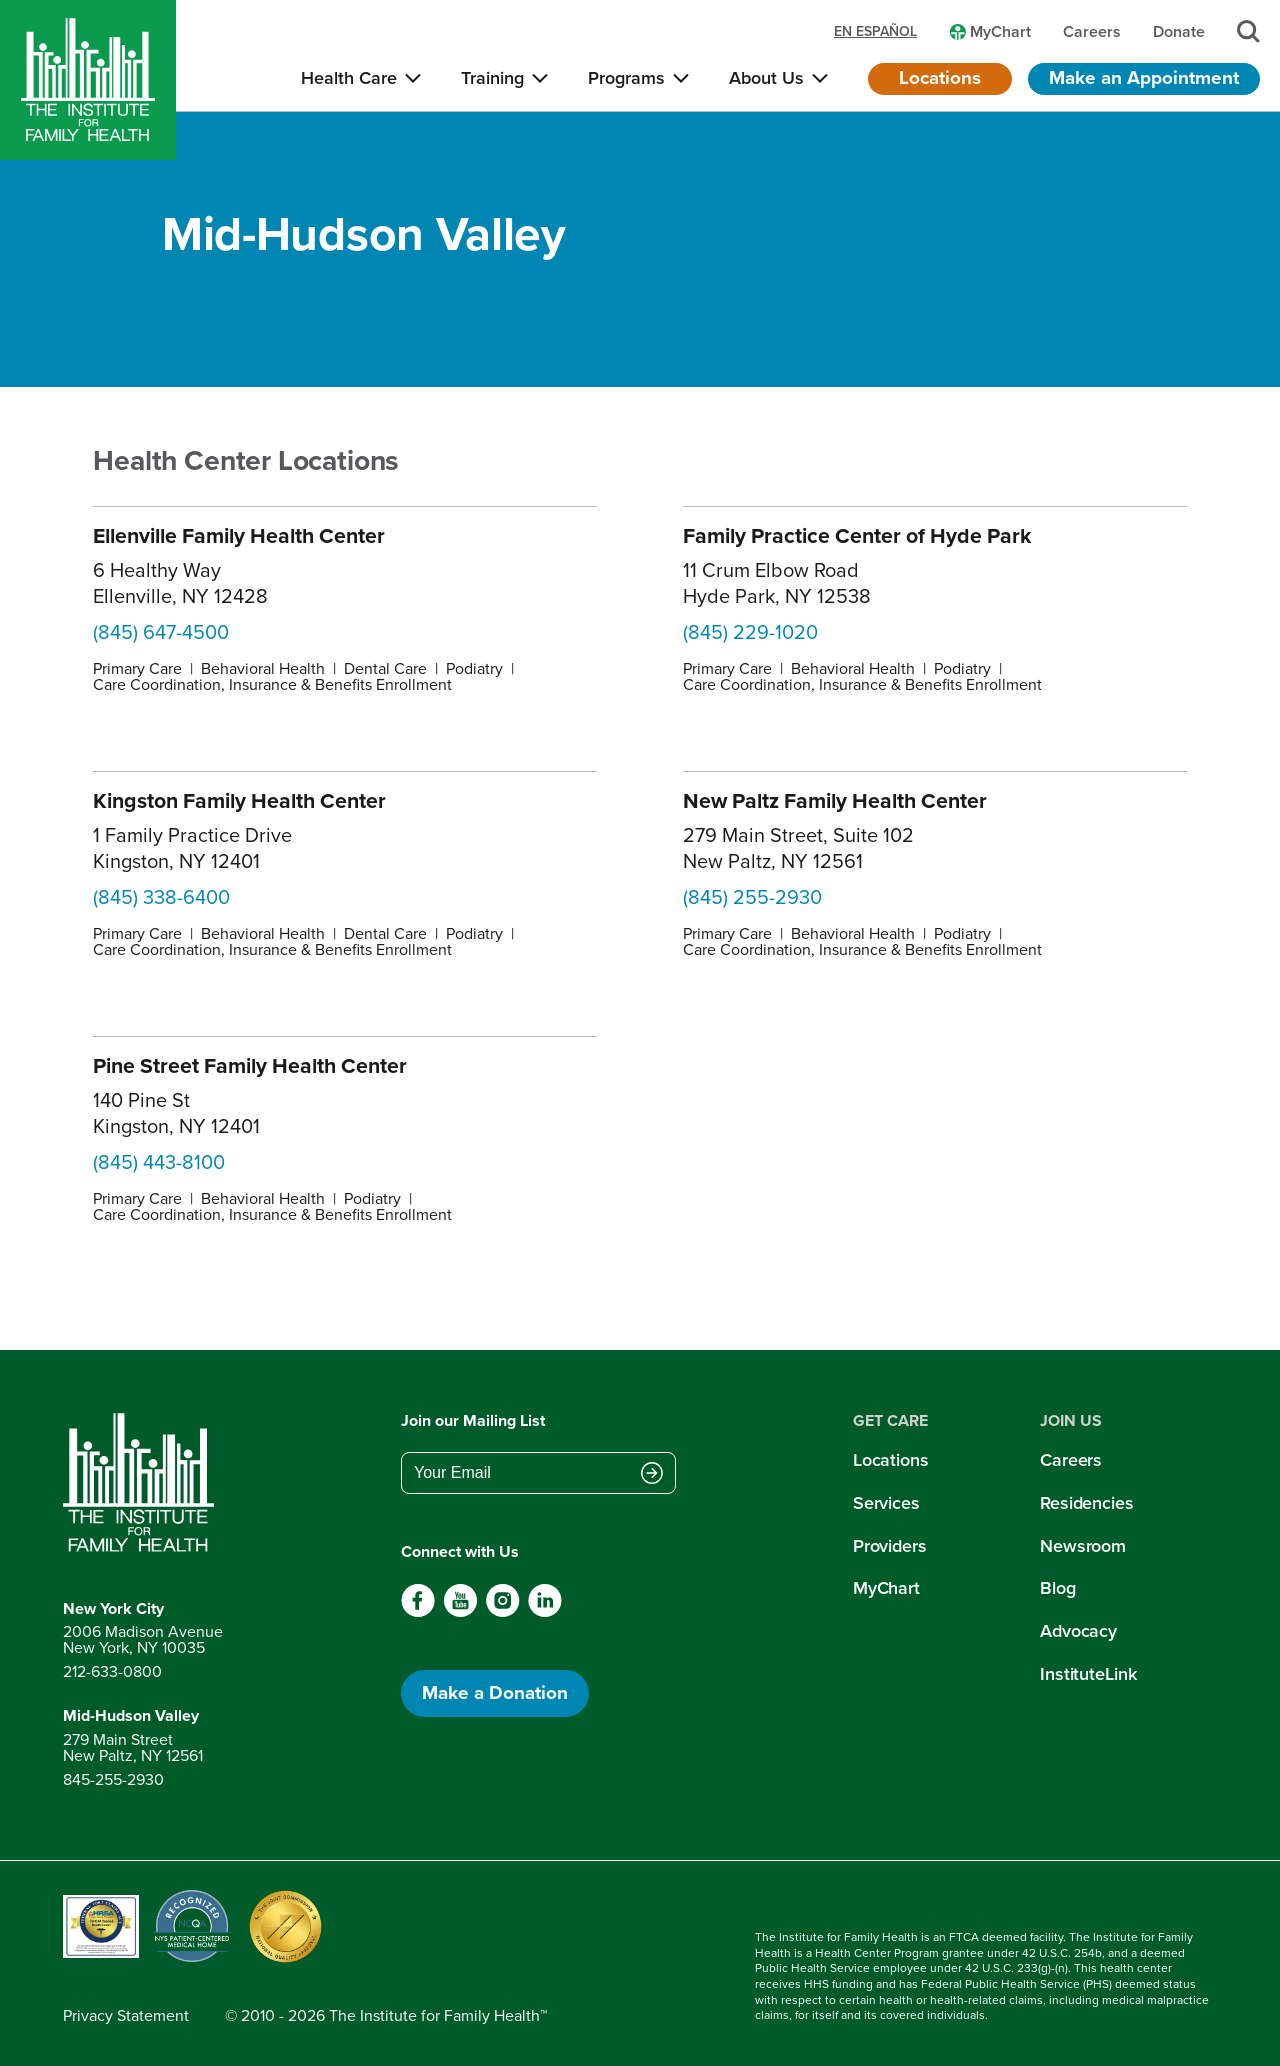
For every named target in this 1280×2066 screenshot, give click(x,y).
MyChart (886, 1588)
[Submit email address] (652, 1475)
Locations (940, 77)
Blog (1058, 1588)
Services (886, 1503)
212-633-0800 (112, 1671)
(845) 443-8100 (159, 1162)
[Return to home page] (143, 1483)
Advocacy (1078, 1631)
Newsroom (1083, 1546)
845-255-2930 (113, 1779)
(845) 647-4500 (161, 632)
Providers (890, 1546)
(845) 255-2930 (752, 897)
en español (875, 32)
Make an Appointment (1144, 77)
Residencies (1087, 1503)
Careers (1071, 1460)
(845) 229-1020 (750, 632)
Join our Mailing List (473, 1420)
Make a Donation (495, 1692)
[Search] (1248, 31)
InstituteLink (1088, 1674)
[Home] (88, 80)
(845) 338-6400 (161, 897)
